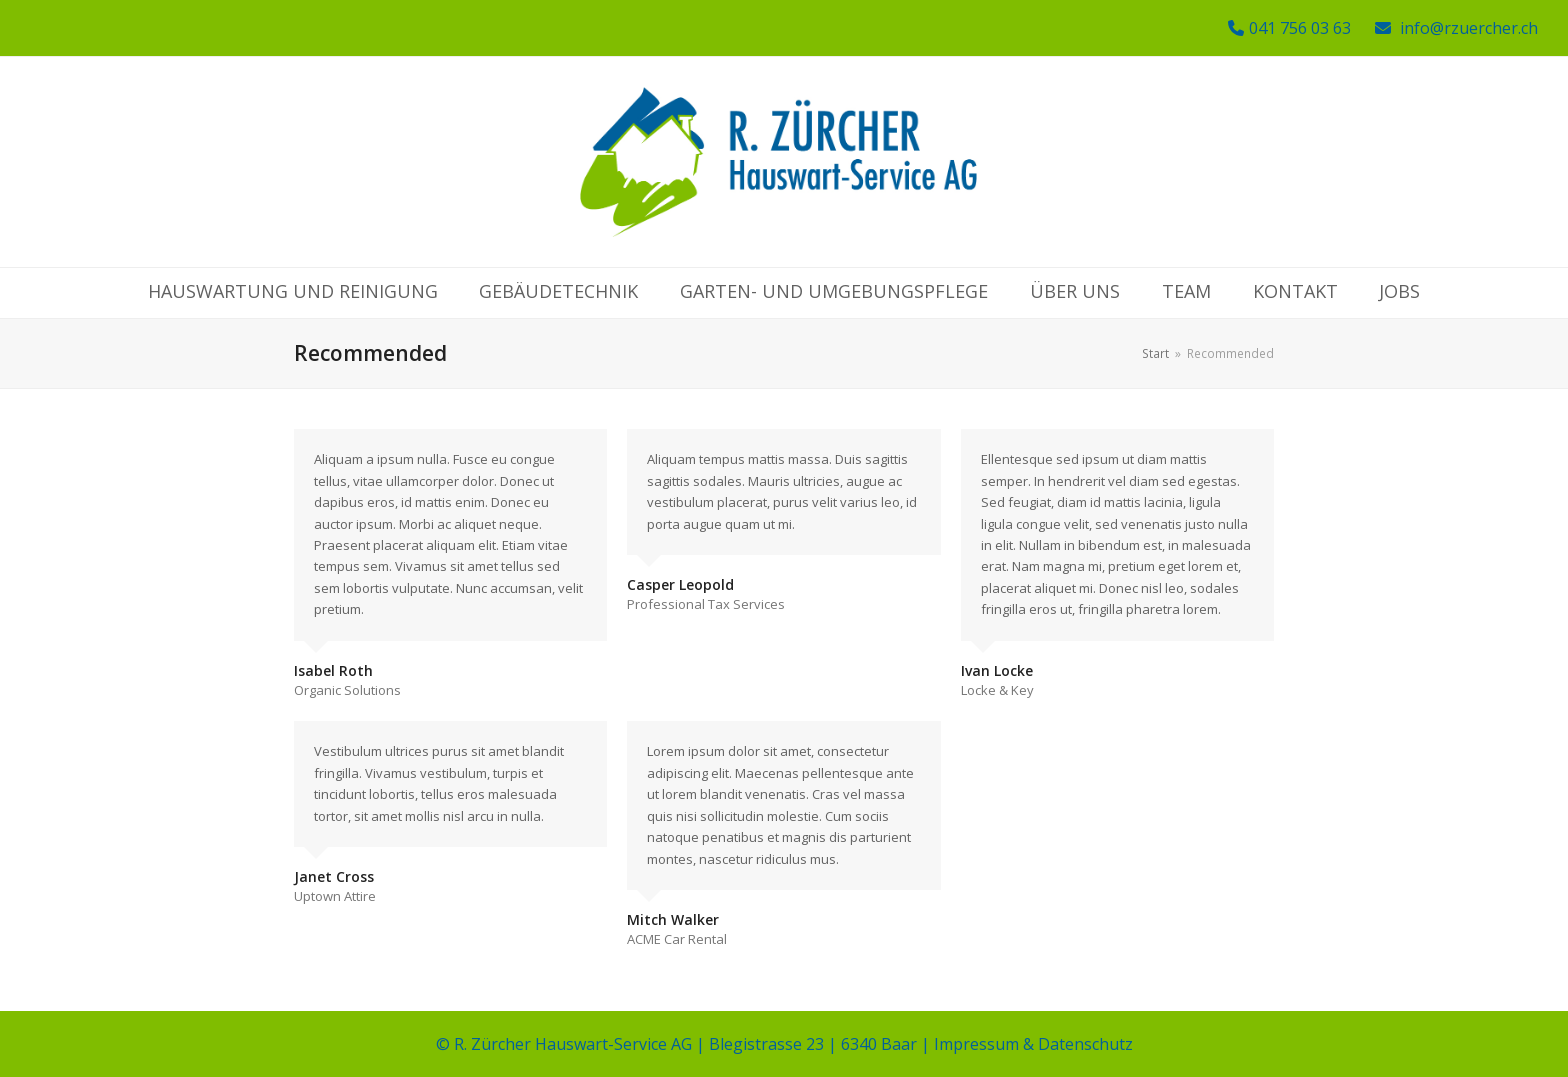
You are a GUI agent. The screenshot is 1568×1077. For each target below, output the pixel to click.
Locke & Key (997, 690)
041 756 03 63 (1300, 28)
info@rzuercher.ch (1469, 28)
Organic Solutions (347, 690)
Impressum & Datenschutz (1033, 1044)
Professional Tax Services (706, 604)
